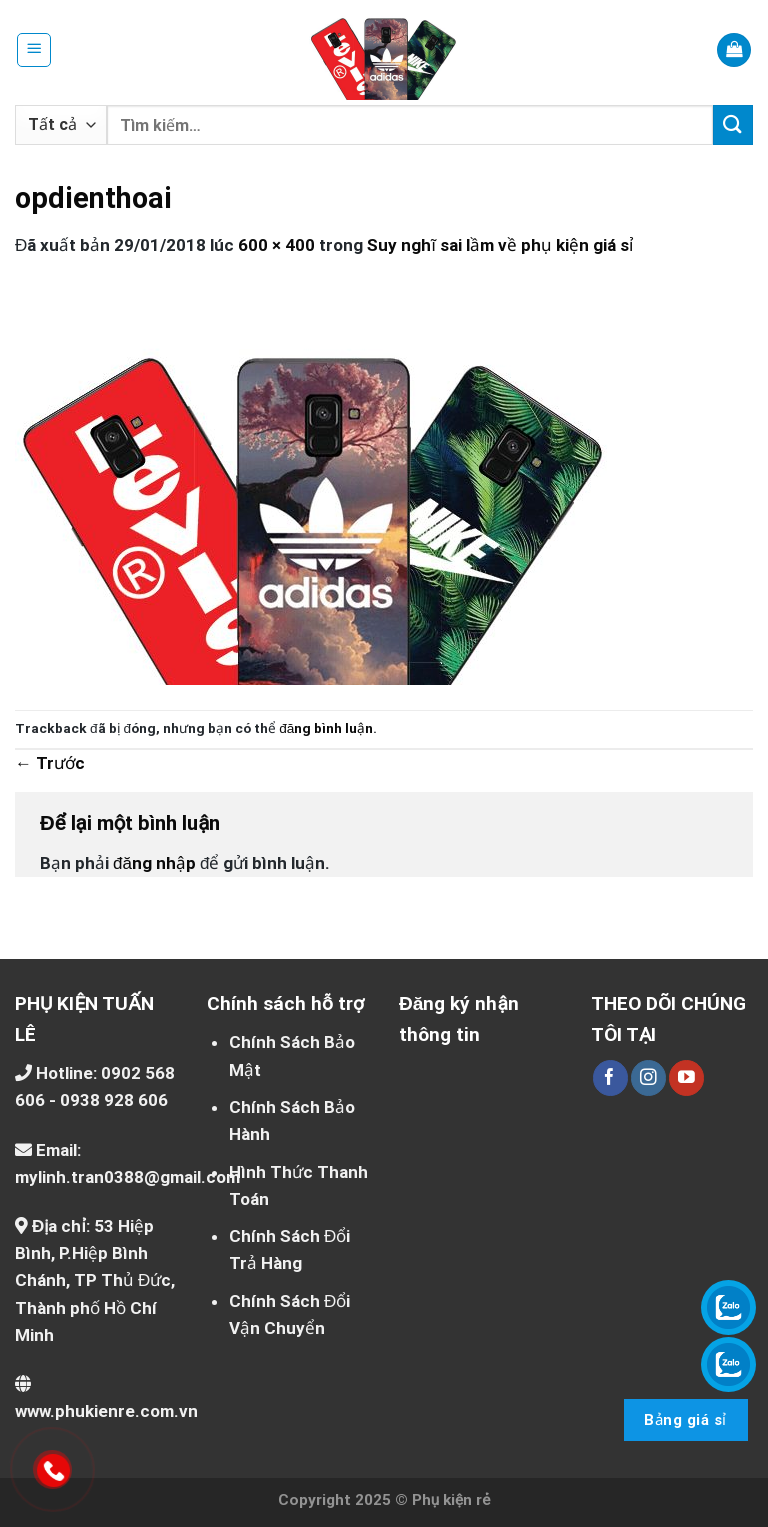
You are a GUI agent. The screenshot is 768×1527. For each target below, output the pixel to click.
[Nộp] (733, 124)
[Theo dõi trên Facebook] (610, 1078)
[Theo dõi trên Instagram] (648, 1078)
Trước (50, 763)
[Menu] (34, 50)
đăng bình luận (326, 728)
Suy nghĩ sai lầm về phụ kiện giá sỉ (500, 245)
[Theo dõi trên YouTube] (686, 1078)
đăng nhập (154, 863)
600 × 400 (276, 245)
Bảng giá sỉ (685, 1420)
